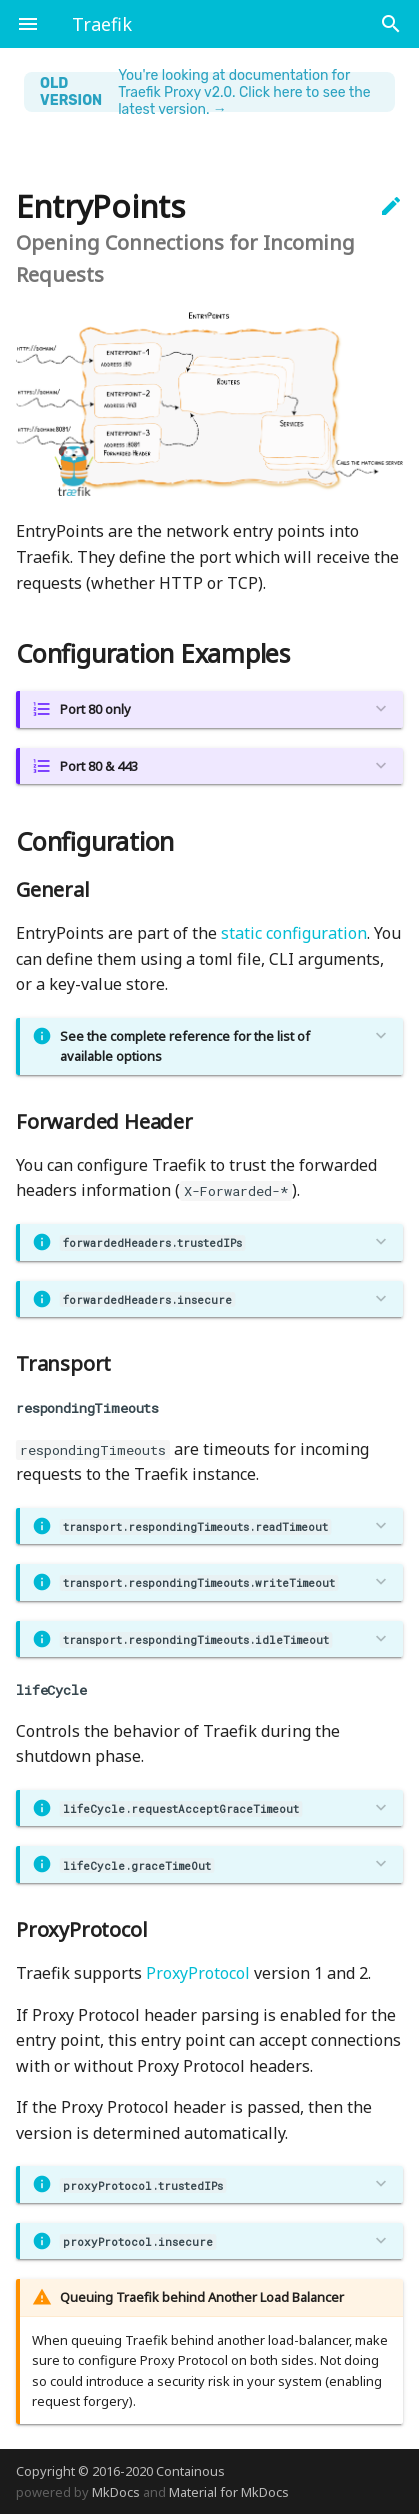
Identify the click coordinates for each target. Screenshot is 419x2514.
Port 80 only (95, 709)
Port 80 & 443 (99, 766)
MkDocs (116, 2492)
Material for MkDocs (229, 2492)
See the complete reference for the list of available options (185, 1046)
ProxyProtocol (198, 1973)
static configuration (294, 933)
